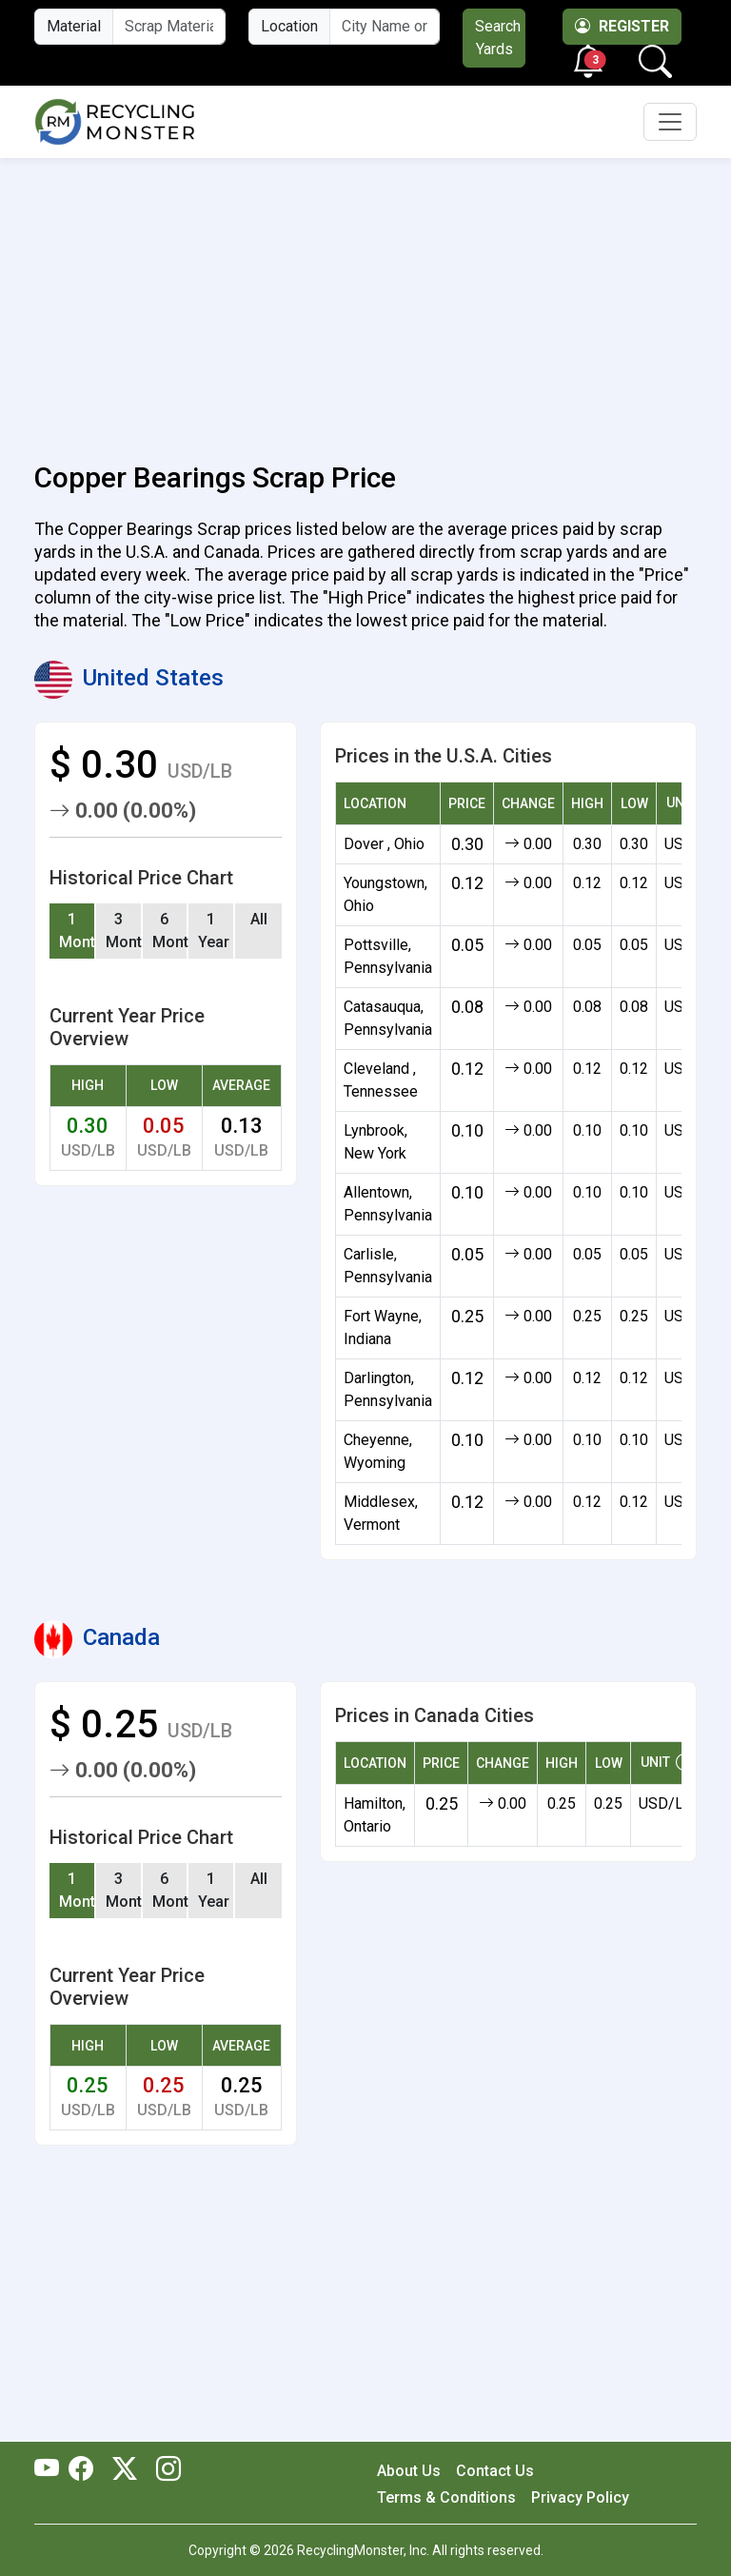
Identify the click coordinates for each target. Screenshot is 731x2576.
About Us (409, 2471)
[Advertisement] (365, 299)
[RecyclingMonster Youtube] (51, 2470)
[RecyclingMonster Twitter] (125, 2470)
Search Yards (498, 37)
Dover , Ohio (384, 844)
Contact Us (495, 2471)
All (258, 919)
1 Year (213, 930)
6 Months (170, 930)
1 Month (77, 930)
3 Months (124, 930)
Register (622, 26)
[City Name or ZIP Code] (384, 27)
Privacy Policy (580, 2497)
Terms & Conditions (446, 2497)
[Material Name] (169, 27)
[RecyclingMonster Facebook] (86, 2470)
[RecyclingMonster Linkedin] (164, 2470)
